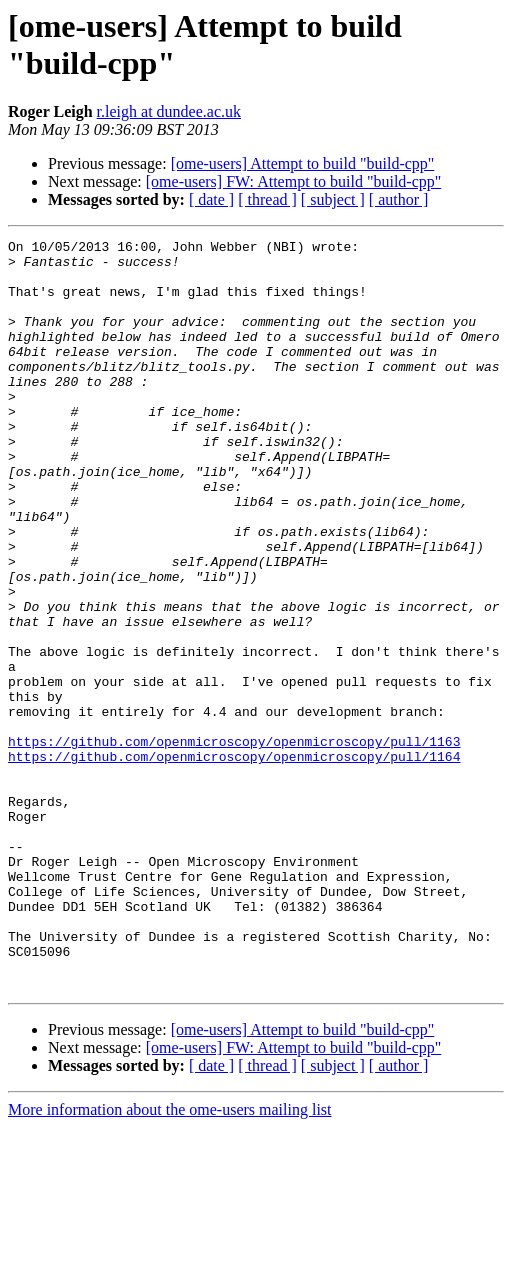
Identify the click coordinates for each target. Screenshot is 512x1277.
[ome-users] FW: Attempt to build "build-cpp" (294, 181)
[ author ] (399, 199)
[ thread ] (267, 199)
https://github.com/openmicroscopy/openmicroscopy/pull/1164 (234, 861)
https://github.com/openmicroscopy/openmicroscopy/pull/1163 (234, 843)
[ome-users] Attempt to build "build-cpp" (303, 163)
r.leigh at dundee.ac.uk (169, 111)
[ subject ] (333, 199)
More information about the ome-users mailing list (170, 1259)
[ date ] (211, 199)
